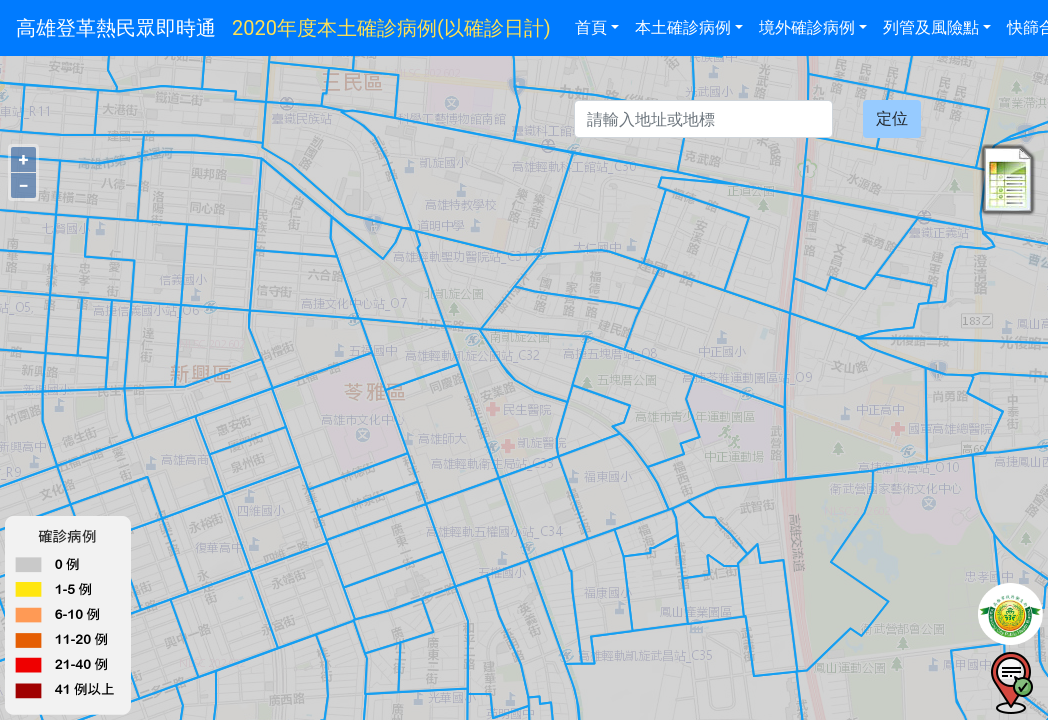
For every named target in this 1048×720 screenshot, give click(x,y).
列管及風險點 (931, 27)
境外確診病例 (807, 27)
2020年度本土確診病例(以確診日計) (391, 28)
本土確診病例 (683, 27)
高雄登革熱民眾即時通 (116, 28)
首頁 (591, 27)
